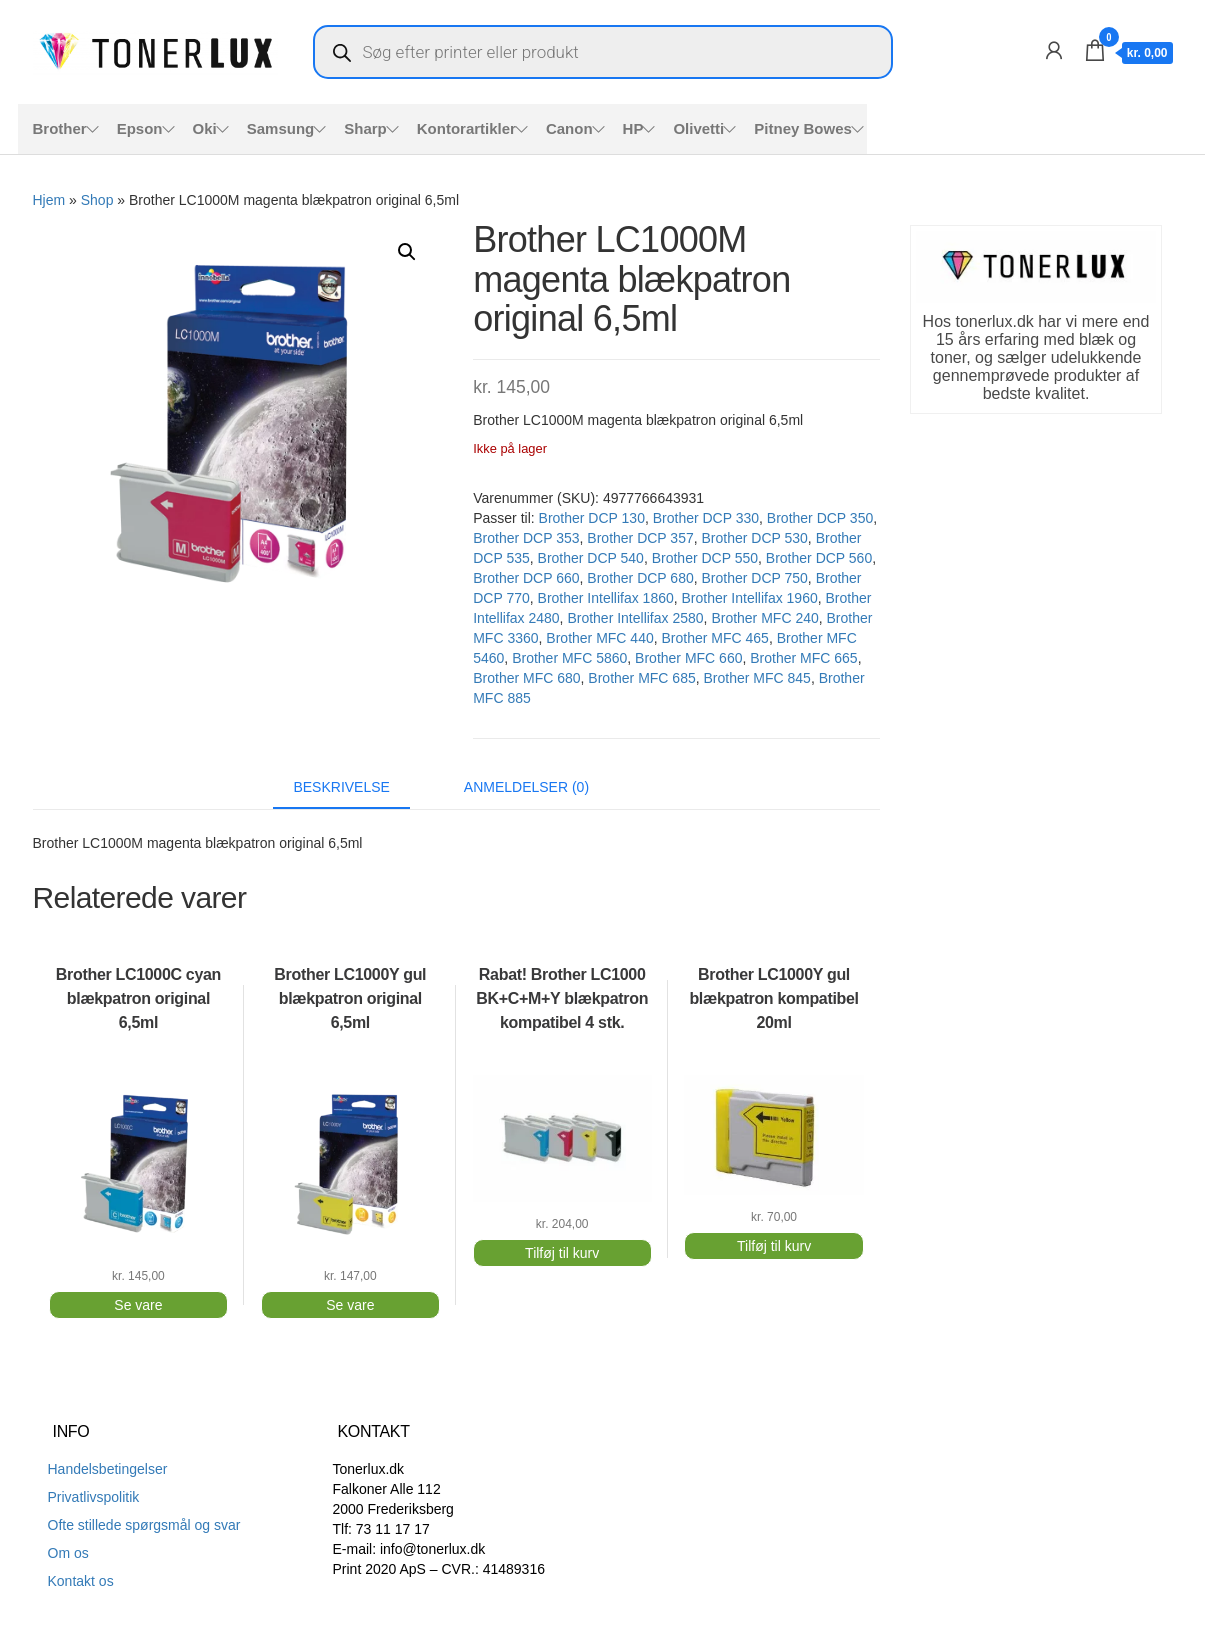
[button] (407, 252)
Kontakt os (81, 1581)
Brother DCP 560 (819, 558)
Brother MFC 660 (688, 658)
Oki (205, 128)
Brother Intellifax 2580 (635, 618)
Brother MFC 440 (599, 638)
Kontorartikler (466, 128)
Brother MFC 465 (715, 638)
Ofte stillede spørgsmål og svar (144, 1525)
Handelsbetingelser (108, 1469)
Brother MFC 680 (526, 678)
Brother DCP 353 (526, 538)
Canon (569, 128)
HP (633, 128)
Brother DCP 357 (640, 538)
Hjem (49, 200)
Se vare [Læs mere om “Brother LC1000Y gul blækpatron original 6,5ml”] (350, 1305)
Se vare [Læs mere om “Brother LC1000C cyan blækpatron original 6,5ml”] (138, 1305)
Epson (140, 128)
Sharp (365, 128)
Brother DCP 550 (705, 558)
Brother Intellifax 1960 (750, 598)
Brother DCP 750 (754, 578)
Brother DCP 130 (592, 518)
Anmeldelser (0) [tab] (526, 787)
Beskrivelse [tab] (341, 787)
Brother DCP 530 (754, 538)
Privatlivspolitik (94, 1497)
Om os (68, 1553)
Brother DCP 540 (591, 558)
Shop (97, 200)
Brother (60, 128)
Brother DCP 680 (640, 578)
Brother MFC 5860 (569, 658)
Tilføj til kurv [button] (562, 1253)
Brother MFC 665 (803, 658)
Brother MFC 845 (757, 678)
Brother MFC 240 (764, 618)
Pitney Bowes (803, 128)
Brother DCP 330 (706, 518)
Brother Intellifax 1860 (606, 598)
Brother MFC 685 (641, 678)
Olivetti (698, 128)
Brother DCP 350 (820, 518)
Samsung (281, 128)
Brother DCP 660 (526, 578)
